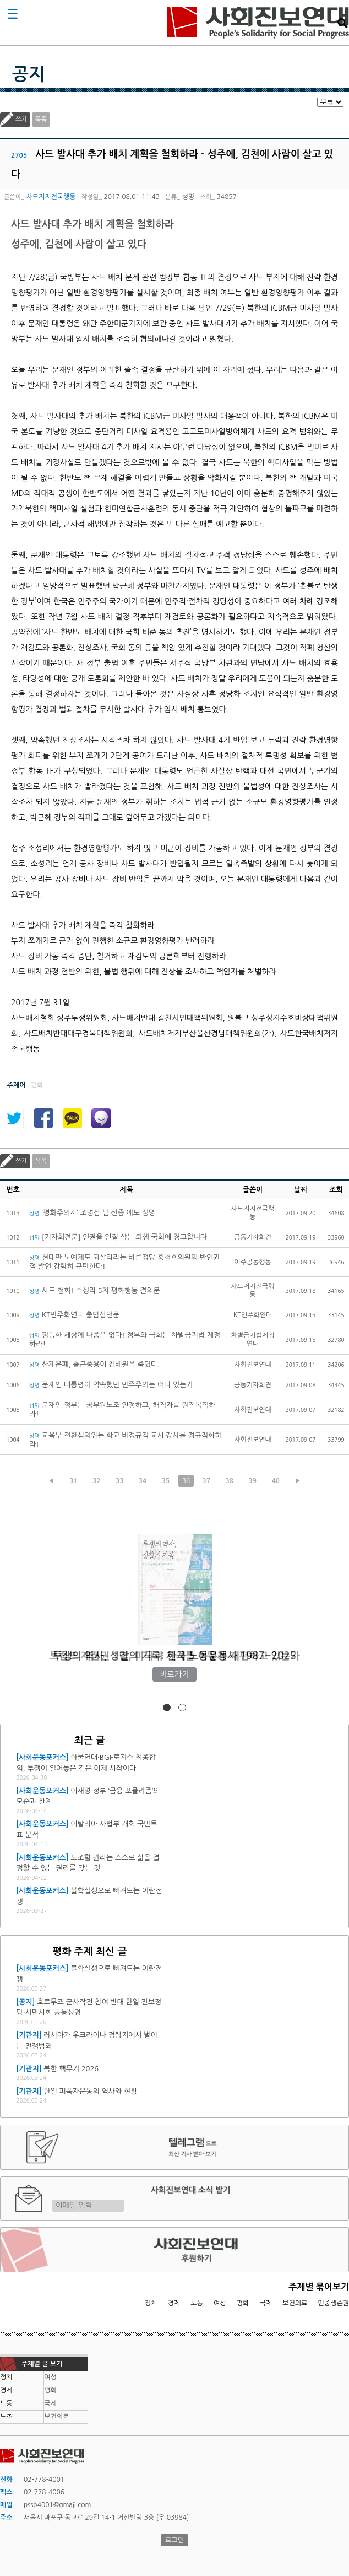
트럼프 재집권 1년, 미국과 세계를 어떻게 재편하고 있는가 (174, 1656)
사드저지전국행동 (50, 196)
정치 (151, 2303)
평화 (243, 2303)
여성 (220, 2303)
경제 (174, 2303)
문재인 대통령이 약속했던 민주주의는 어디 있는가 (111, 1384)
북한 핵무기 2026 (71, 2068)
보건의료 (294, 2303)
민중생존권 (333, 2303)
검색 (342, 23)
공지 (28, 74)
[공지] (26, 2002)
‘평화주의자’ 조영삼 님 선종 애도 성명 (92, 1212)
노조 (6, 2416)
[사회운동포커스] (43, 1757)
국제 (266, 2303)
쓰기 (21, 119)
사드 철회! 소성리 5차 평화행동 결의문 (94, 1290)
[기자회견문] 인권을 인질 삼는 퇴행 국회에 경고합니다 (118, 1237)
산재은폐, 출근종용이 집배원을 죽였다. (94, 1364)
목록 (41, 119)
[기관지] (29, 2035)
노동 (196, 2303)
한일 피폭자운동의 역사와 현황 (90, 2091)
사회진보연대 (258, 23)
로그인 (174, 2540)
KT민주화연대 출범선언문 (74, 1314)
